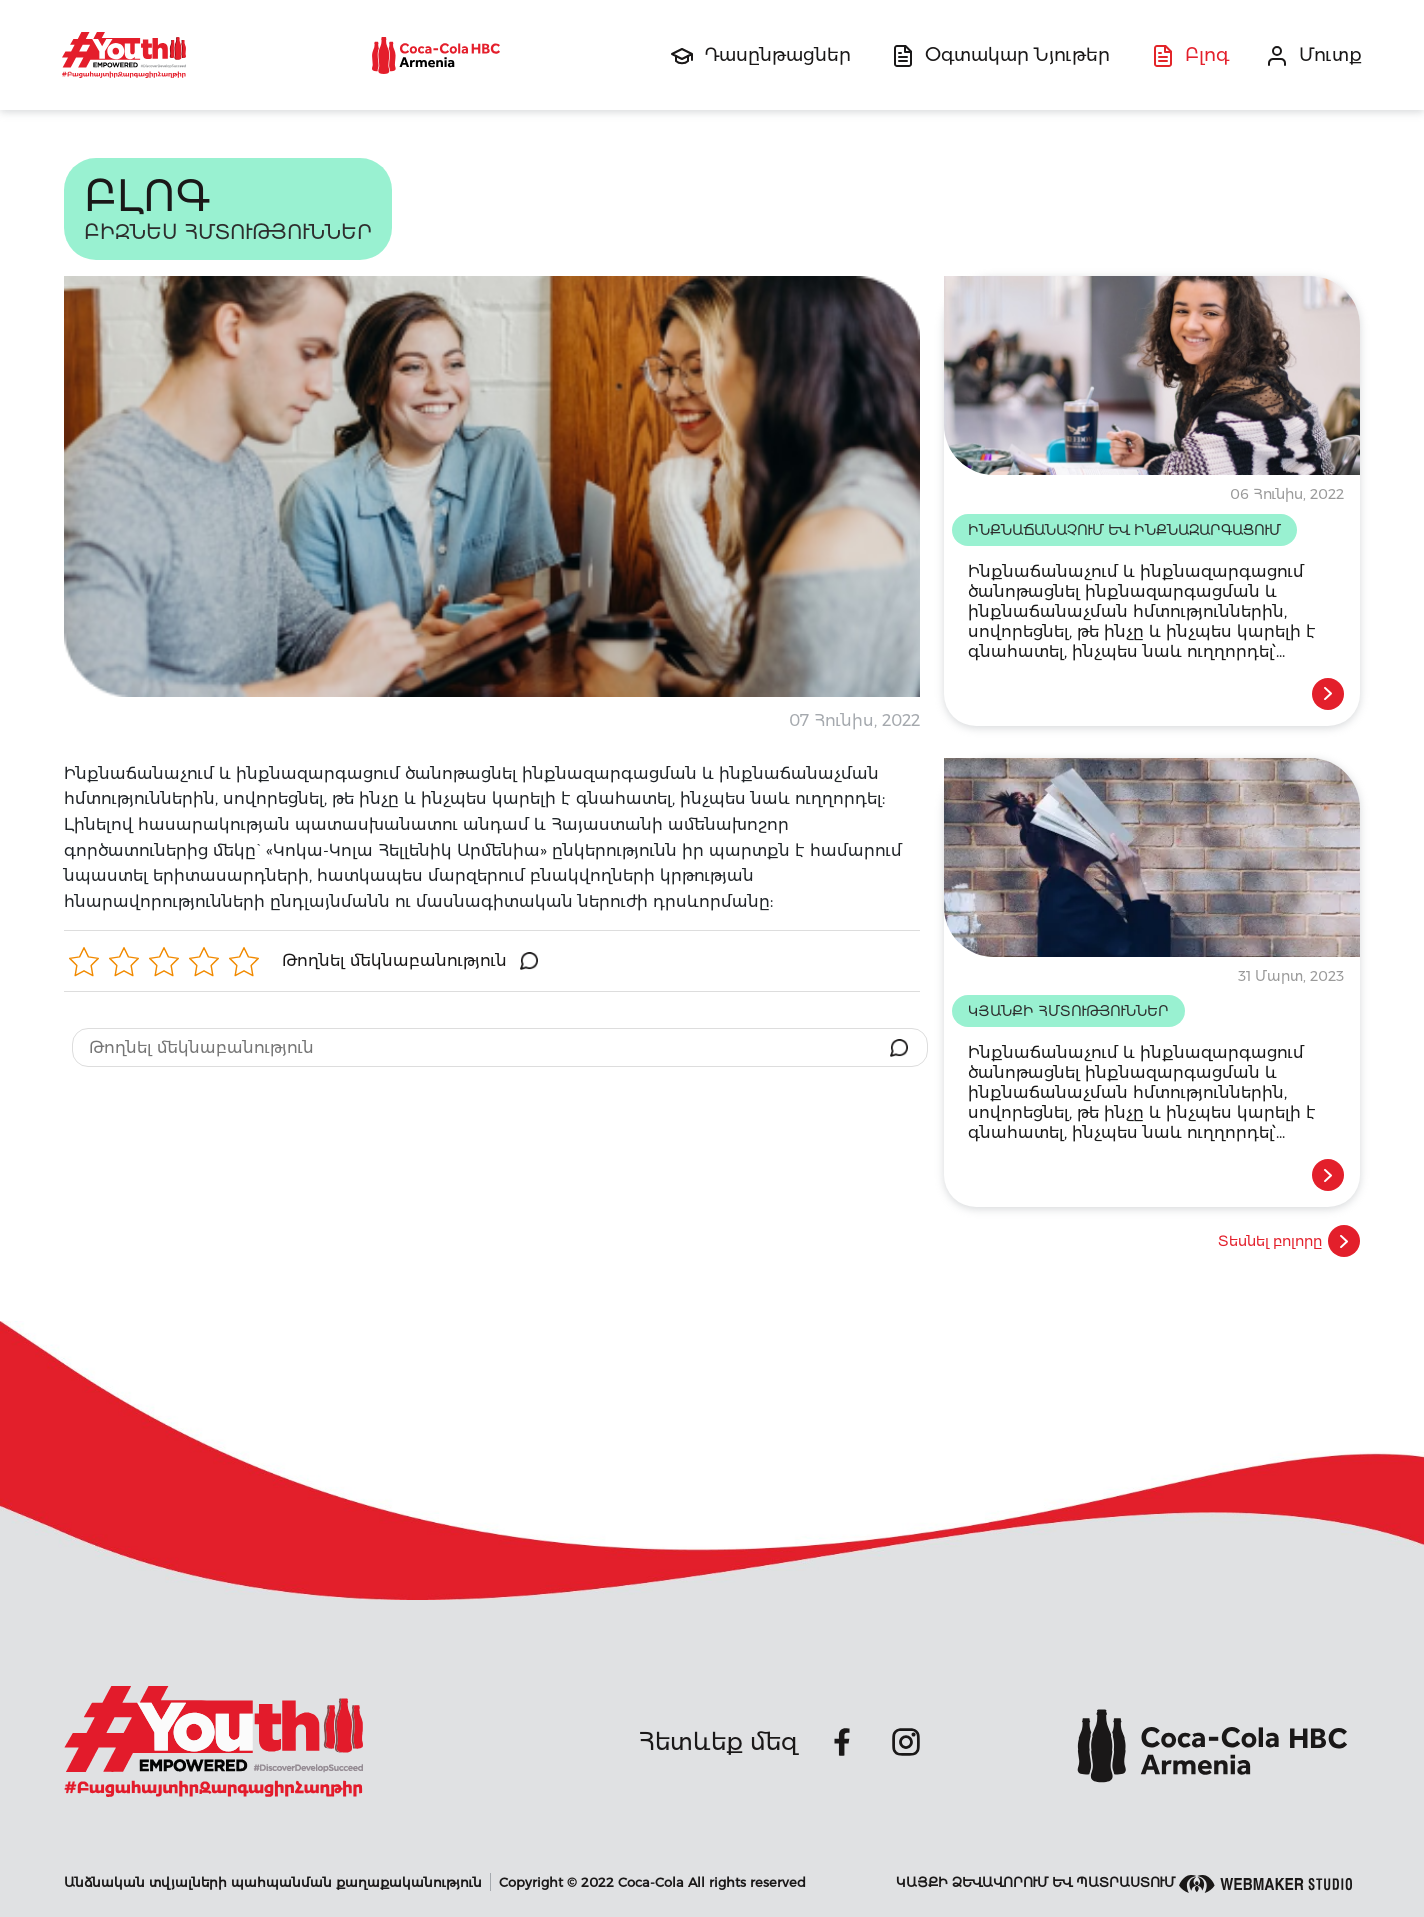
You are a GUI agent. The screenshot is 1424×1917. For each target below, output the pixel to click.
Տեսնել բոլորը (1289, 1241)
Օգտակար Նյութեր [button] (1017, 55)
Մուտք (1330, 55)
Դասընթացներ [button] (777, 55)
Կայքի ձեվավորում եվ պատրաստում (1124, 1883)
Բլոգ (1207, 55)
